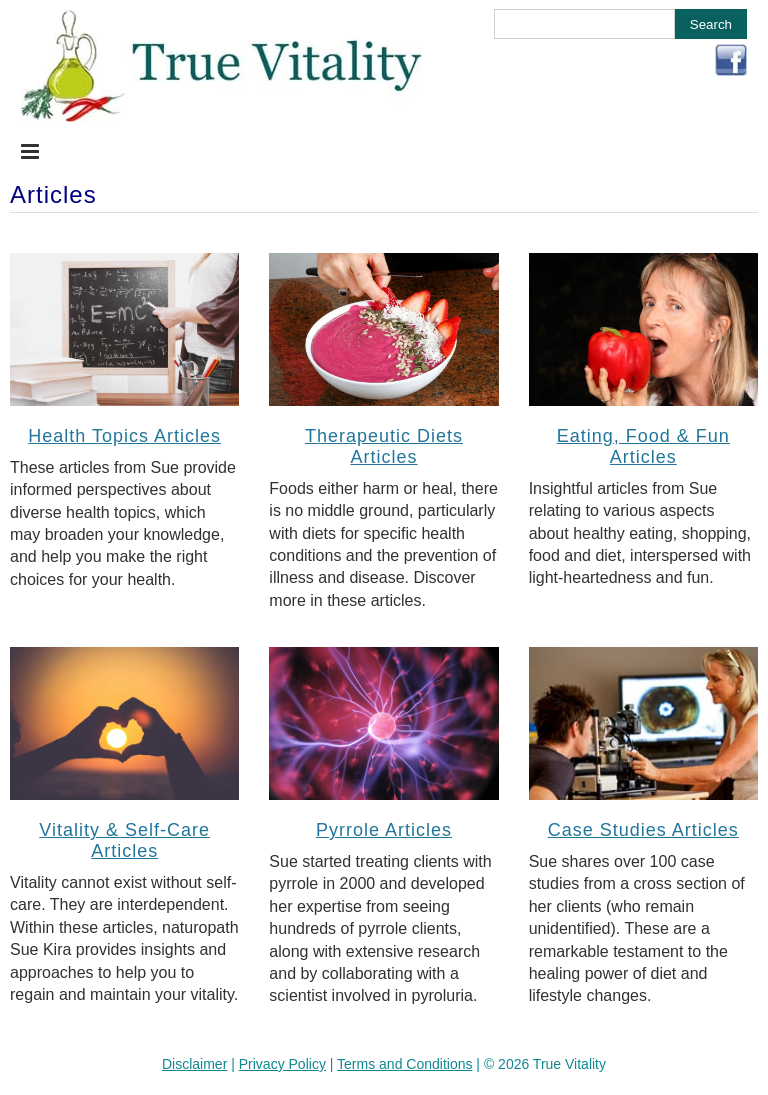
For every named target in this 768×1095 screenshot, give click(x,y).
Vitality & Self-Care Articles (124, 840)
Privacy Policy (282, 1064)
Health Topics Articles (124, 436)
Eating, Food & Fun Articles (643, 446)
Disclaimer (194, 1064)
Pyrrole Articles (384, 830)
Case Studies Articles (643, 830)
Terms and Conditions (404, 1064)
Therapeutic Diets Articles (384, 446)
